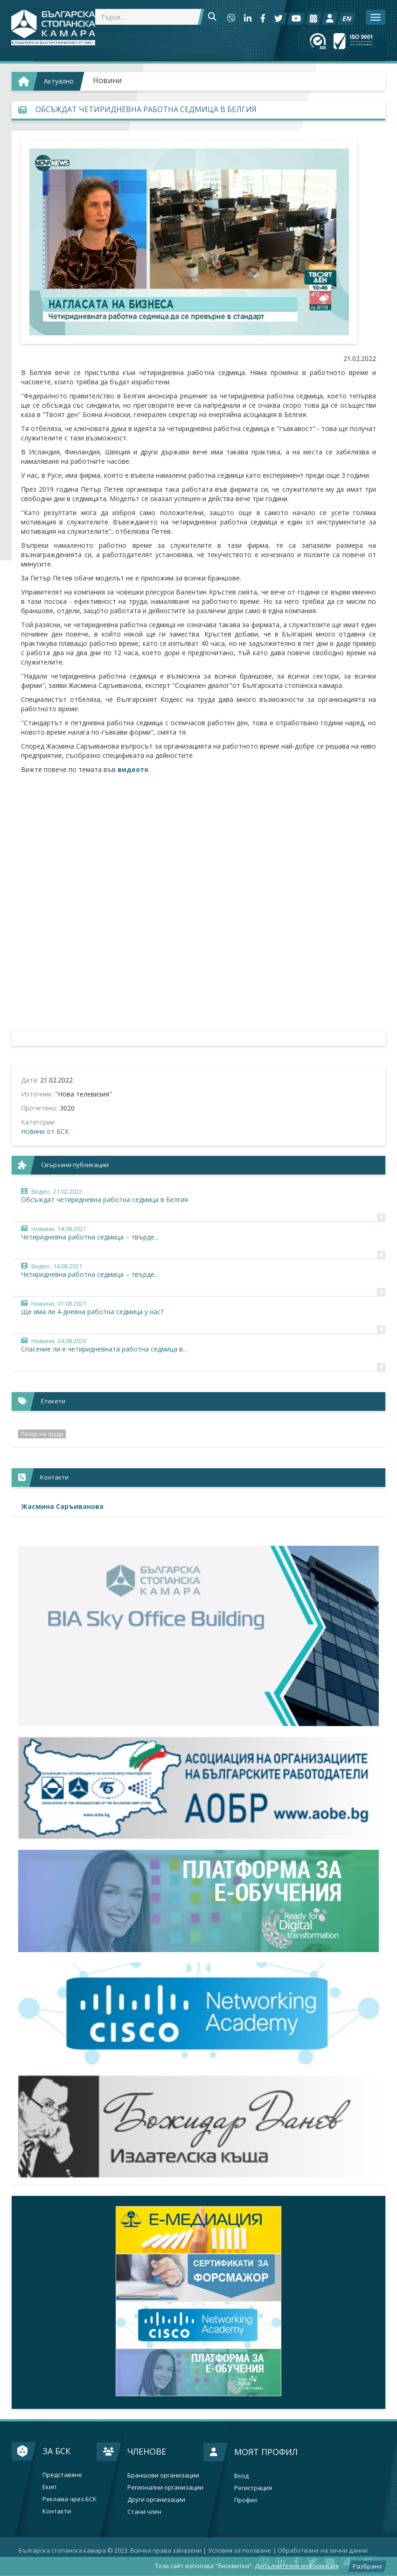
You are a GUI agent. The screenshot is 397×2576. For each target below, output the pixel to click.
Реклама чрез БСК (69, 2499)
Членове (146, 2451)
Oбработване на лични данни (323, 2550)
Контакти (56, 2511)
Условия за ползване (239, 2550)
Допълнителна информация (297, 2566)
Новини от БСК (45, 1131)
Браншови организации (163, 2475)
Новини (107, 80)
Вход (241, 2476)
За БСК (56, 2450)
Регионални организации (165, 2487)
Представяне (62, 2475)
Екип (49, 2487)
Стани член (144, 2512)
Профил (245, 2500)
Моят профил (266, 2451)
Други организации (156, 2500)
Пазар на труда (42, 1434)
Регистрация (253, 2488)
